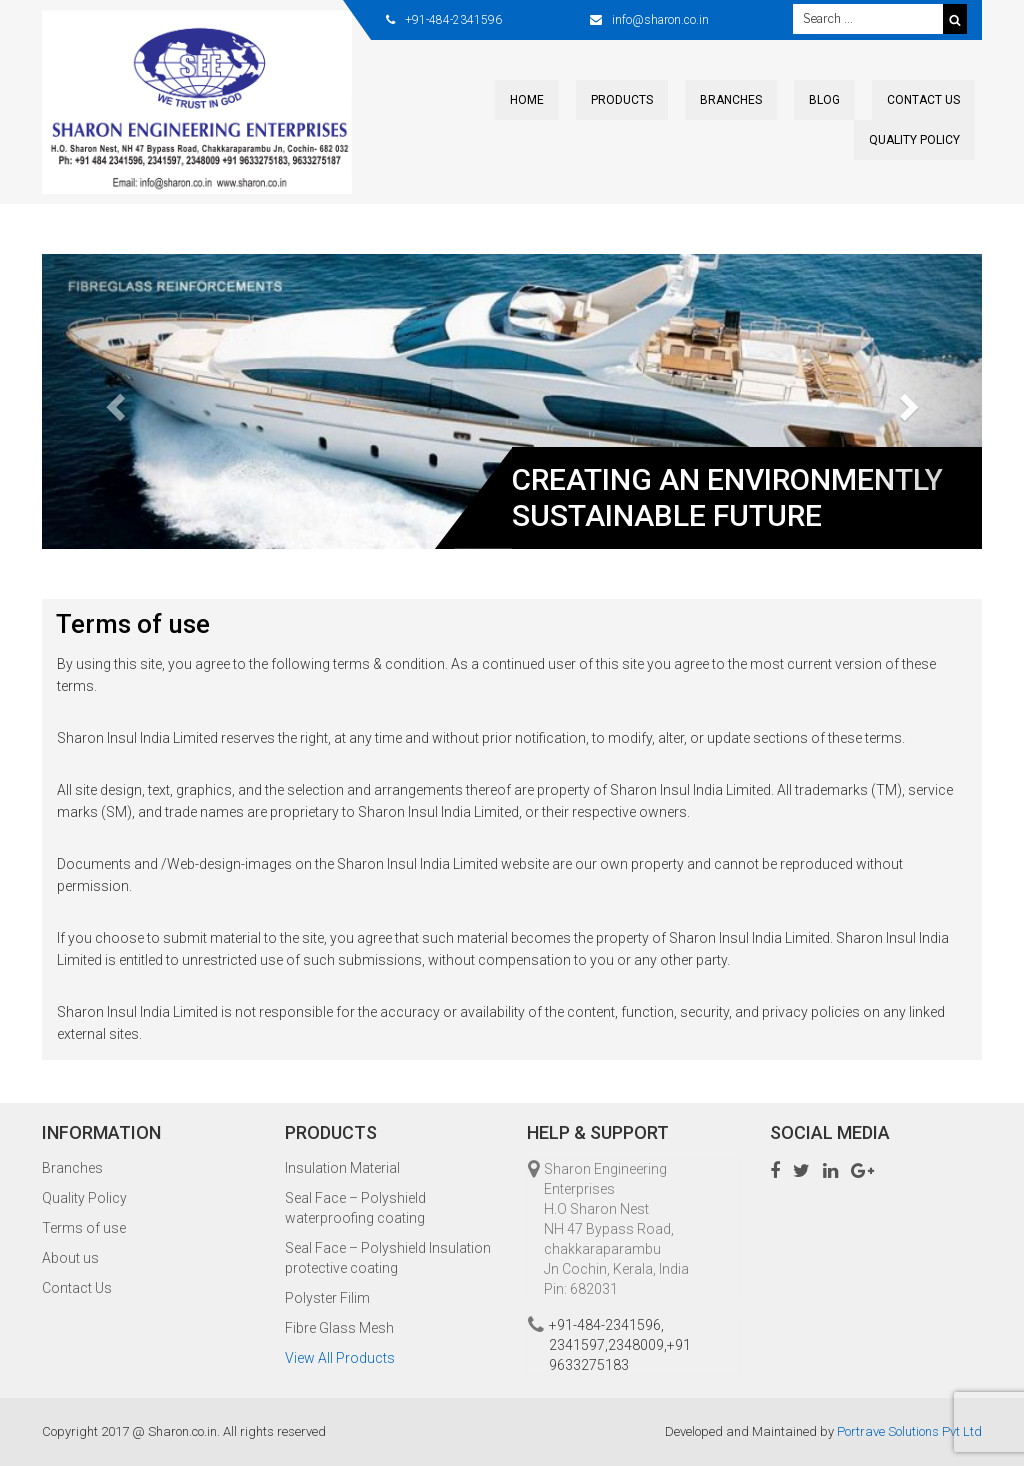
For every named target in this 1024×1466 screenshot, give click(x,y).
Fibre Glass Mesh (339, 1328)
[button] (112, 401)
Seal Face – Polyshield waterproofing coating (355, 1208)
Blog (824, 100)
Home (527, 100)
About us (70, 1258)
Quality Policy (914, 140)
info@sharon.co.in (660, 20)
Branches (731, 100)
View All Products (340, 1358)
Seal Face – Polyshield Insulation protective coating (388, 1258)
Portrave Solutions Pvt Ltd (909, 1431)
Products (622, 100)
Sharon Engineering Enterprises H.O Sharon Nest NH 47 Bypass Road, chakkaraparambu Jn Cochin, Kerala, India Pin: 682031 (616, 1229)
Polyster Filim (327, 1298)
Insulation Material (342, 1168)
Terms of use (84, 1228)
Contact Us (923, 100)
